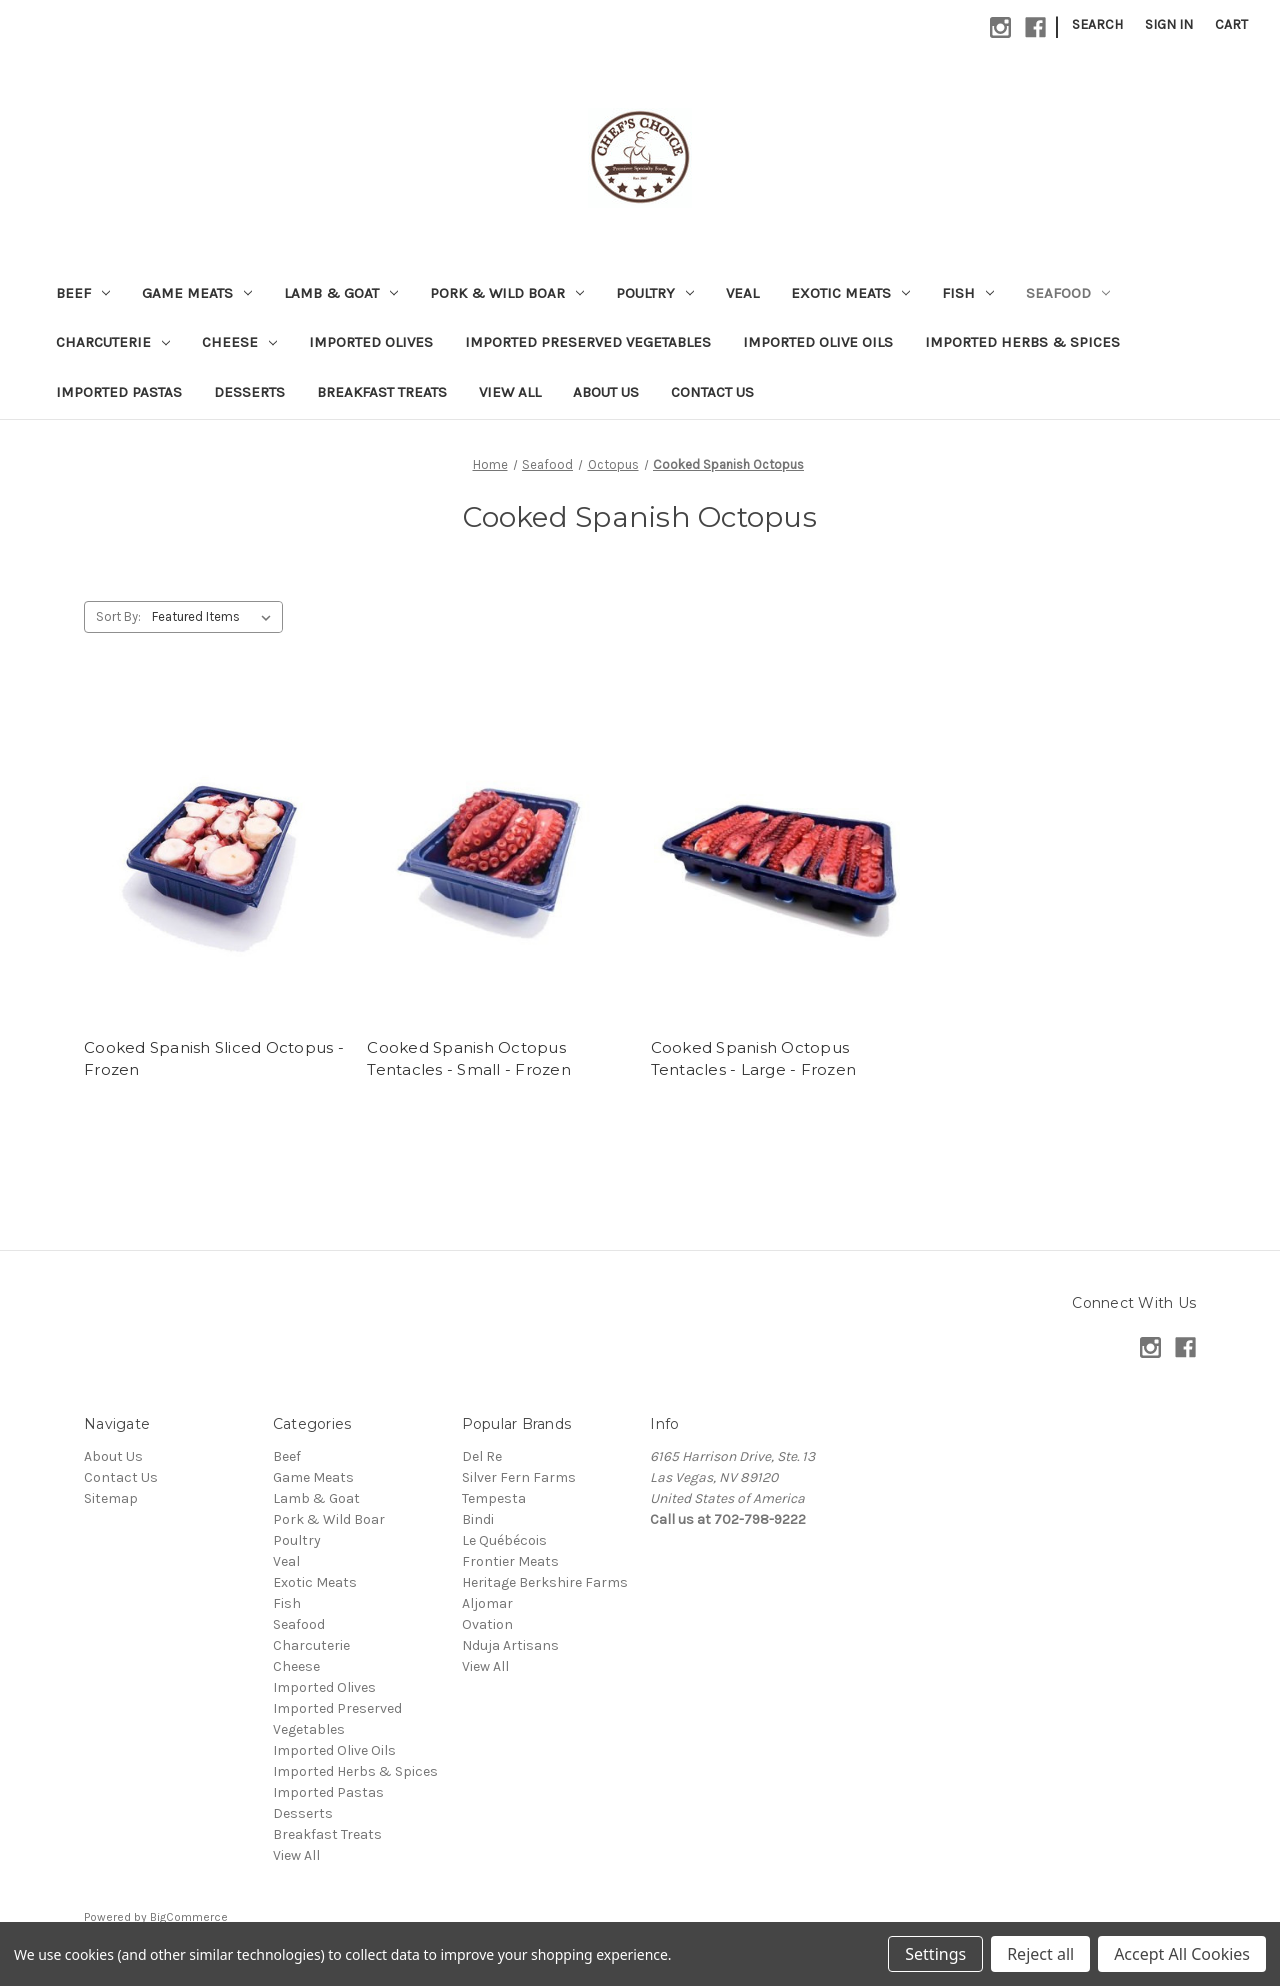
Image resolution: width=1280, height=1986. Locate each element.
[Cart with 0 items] (1231, 24)
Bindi (478, 1519)
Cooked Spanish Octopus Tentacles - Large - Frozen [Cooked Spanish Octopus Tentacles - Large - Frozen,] (754, 1059)
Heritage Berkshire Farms (545, 1582)
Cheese (239, 342)
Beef (83, 293)
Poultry (655, 293)
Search (1097, 24)
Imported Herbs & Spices (1022, 342)
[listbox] (215, 617)
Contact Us (712, 392)
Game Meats (197, 293)
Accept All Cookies (1182, 1954)
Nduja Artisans (510, 1645)
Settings (935, 1954)
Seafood (1068, 293)
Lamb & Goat (341, 293)
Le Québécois (504, 1540)
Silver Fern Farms (519, 1477)
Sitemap (111, 1498)
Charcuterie (113, 342)
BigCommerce (189, 1917)
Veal (742, 293)
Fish (968, 293)
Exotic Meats (850, 293)
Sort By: (118, 616)
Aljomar (487, 1603)
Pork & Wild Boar (507, 293)
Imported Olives (371, 342)
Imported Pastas (119, 392)
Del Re (482, 1456)
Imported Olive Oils (818, 342)
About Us (606, 392)
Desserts (249, 392)
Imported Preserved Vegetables (588, 342)
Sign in (1169, 24)
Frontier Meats (510, 1561)
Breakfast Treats (382, 392)
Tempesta (494, 1498)
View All (510, 392)
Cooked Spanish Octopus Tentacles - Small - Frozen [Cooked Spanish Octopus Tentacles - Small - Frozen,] (469, 1059)
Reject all (1040, 1954)
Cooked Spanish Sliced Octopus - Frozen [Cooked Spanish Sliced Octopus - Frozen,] (214, 1059)
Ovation (487, 1624)
